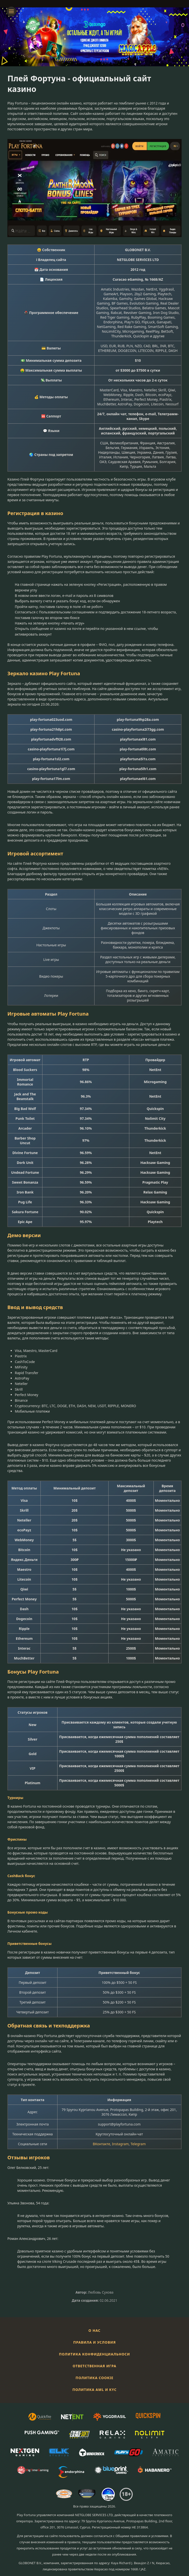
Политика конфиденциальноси (94, 2354)
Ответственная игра (94, 2366)
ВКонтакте (101, 2144)
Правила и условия (94, 2342)
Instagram (120, 2144)
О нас (95, 2330)
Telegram (138, 2144)
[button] (11, 11)
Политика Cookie (94, 2377)
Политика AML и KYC (95, 2389)
